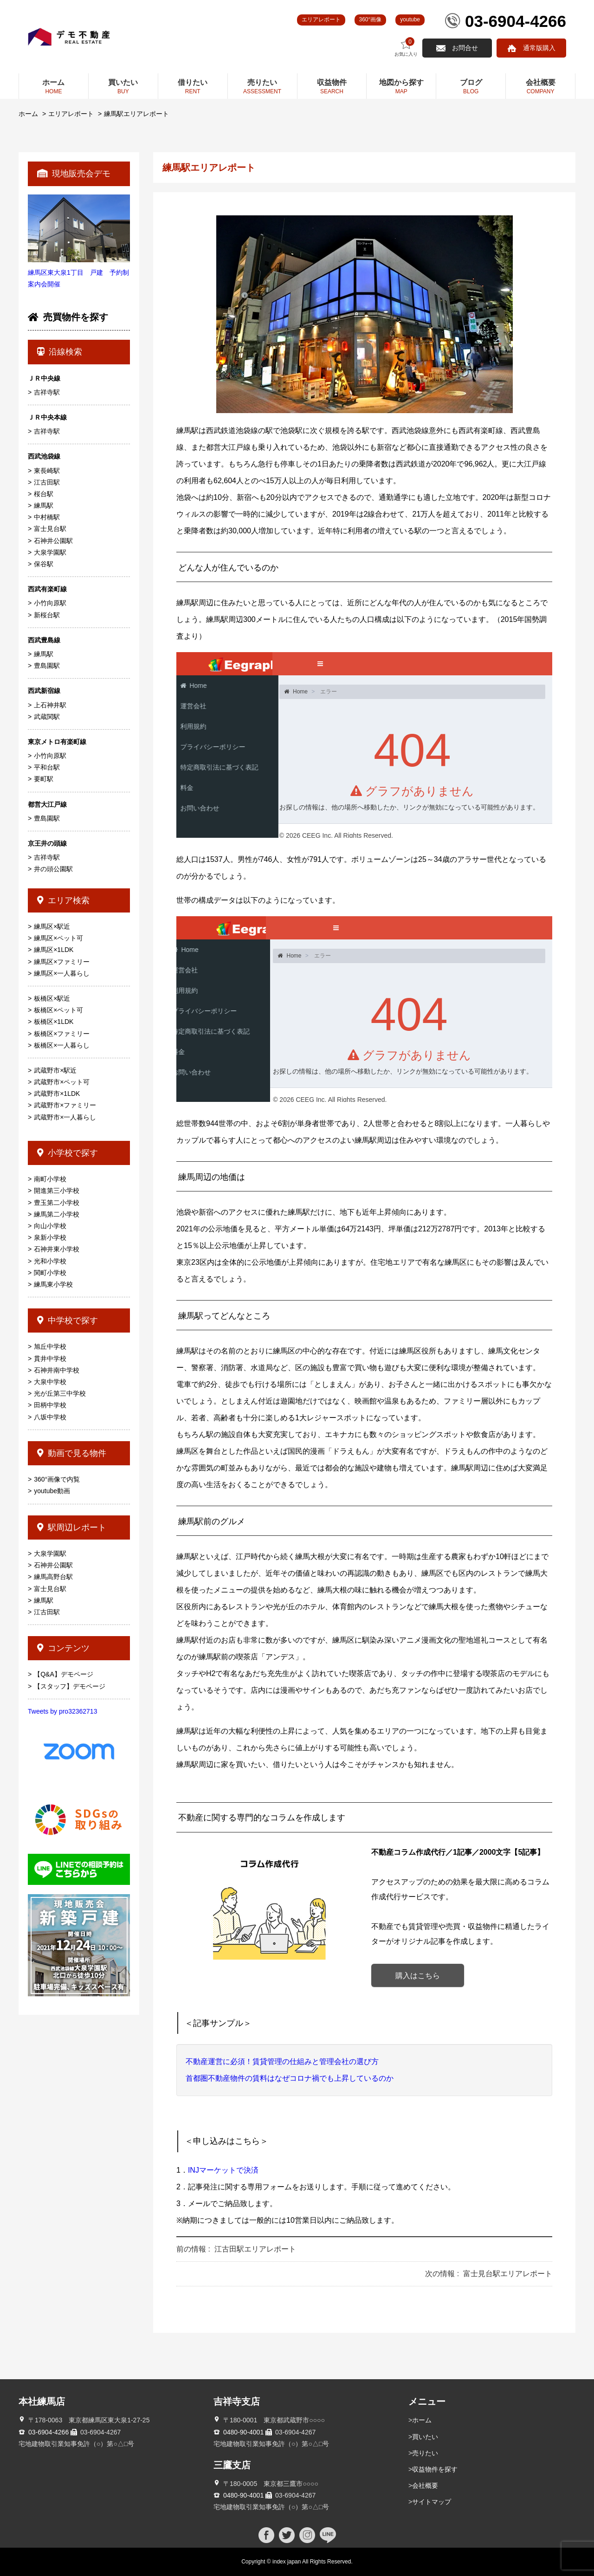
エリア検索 (63, 900)
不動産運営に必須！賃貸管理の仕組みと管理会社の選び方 (282, 2061)
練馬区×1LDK (53, 949)
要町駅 (43, 779)
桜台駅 (43, 494)
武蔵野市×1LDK (57, 1093)
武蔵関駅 (47, 716)
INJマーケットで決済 (223, 2170)
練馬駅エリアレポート (136, 113)
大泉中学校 (50, 1381)
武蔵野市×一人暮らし (65, 1117)
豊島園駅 (47, 665)
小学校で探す (67, 1153)
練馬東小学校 (53, 1284)
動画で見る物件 (71, 1453)
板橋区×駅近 (52, 998)
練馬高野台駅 (53, 1576)
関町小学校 (50, 1272)
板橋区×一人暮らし (62, 1045)
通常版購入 (539, 48)
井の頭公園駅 (53, 869)
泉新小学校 (50, 1237)
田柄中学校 (50, 1405)
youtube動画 (52, 1491)
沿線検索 (59, 351)
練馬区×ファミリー (62, 961)
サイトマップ (431, 2501)
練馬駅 (43, 505)
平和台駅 (47, 767)
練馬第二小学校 (56, 1214)
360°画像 (370, 19)
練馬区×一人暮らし (62, 973)
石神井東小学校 (56, 1249)
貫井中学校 (50, 1358)
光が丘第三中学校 (60, 1393)
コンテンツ (63, 1648)
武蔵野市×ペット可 (62, 1082)
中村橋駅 (47, 517)
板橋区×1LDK (53, 1021)
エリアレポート (321, 19)
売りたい (425, 2453)
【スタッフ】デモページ (69, 1686)
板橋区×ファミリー (62, 1033)
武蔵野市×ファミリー (65, 1105)
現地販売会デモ (73, 173)
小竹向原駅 (50, 603)
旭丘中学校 (50, 1346)
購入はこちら (417, 1976)
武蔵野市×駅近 (55, 1070)
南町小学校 (50, 1179)
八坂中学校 (50, 1417)
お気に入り (406, 47)
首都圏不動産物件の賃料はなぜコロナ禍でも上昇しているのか (290, 2078)
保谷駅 (43, 564)
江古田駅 (47, 482)
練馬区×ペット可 (58, 938)
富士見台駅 (50, 528)
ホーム (28, 113)
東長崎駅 (47, 470)
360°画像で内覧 (57, 1479)
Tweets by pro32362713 (62, 1711)
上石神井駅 (50, 705)
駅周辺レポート (71, 1527)
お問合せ (465, 48)
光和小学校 (50, 1261)
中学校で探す (67, 1320)
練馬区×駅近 (52, 926)
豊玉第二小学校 (56, 1202)
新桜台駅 (47, 615)
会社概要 (425, 2485)
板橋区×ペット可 (58, 1010)
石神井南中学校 (56, 1370)
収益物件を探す (435, 2469)
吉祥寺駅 (47, 392)
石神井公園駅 (53, 540)
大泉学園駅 (50, 552)
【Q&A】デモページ (63, 1674)
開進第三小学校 (56, 1190)
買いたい (425, 2436)
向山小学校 (50, 1226)
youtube (410, 19)
